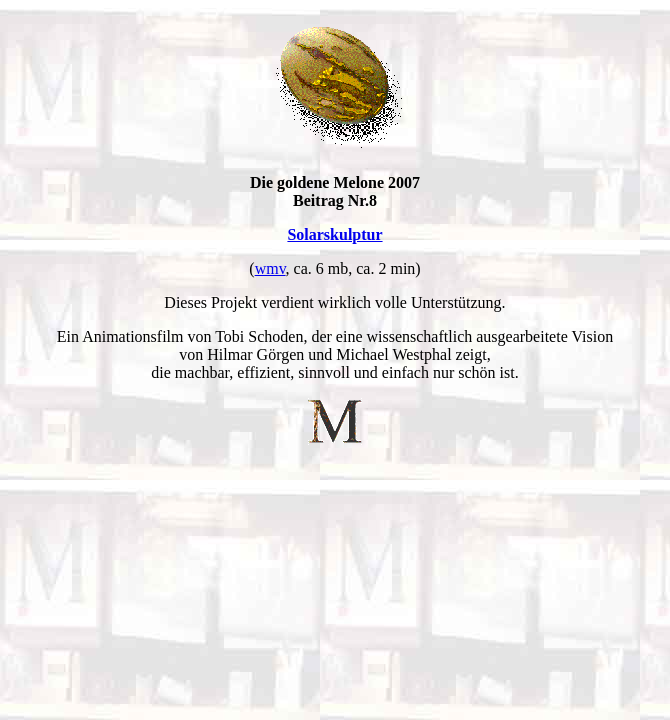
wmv (270, 268)
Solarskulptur (334, 234)
